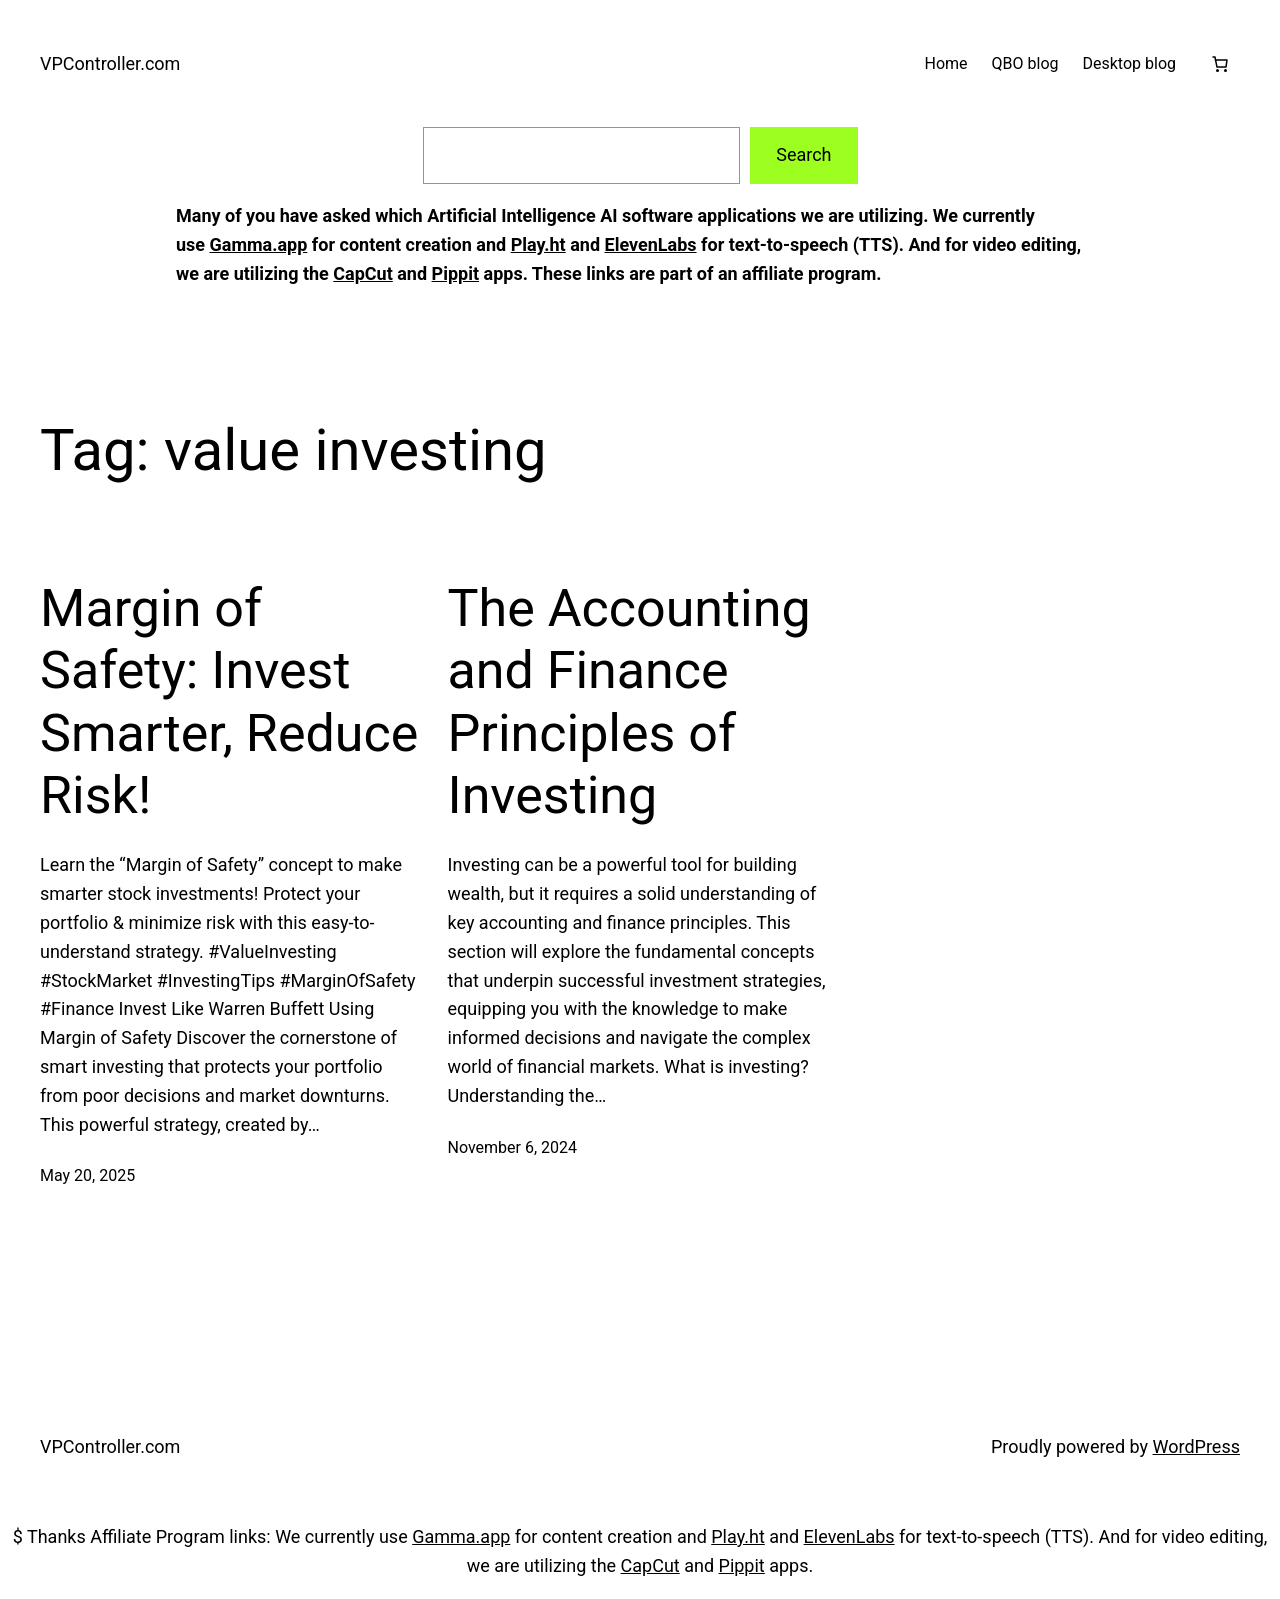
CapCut (362, 273)
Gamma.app (259, 244)
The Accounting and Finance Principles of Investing (629, 702)
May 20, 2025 (87, 1175)
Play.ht (538, 244)
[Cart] (1220, 64)
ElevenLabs (651, 244)
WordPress (1196, 1446)
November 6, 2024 (513, 1147)
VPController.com (110, 63)
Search (803, 154)
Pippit (455, 273)
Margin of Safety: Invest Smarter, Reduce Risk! (229, 702)
